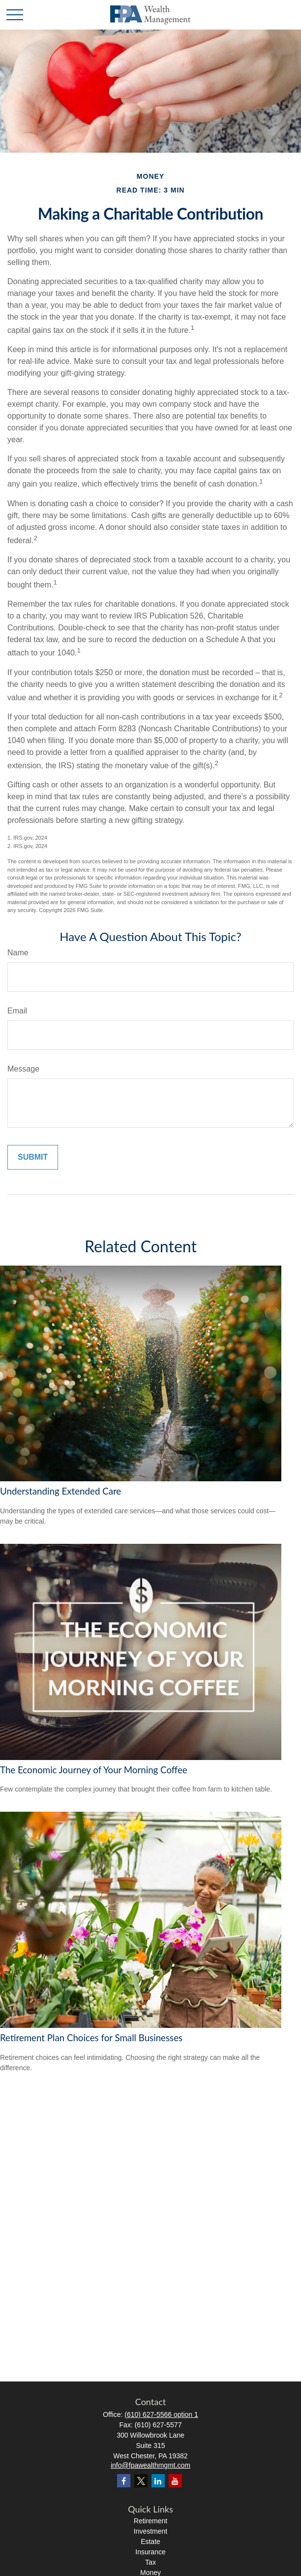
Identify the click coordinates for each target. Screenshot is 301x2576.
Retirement (150, 2521)
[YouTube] (175, 2480)
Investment (150, 2531)
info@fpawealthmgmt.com (150, 2465)
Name (18, 952)
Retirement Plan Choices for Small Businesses (91, 2037)
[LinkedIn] (158, 2480)
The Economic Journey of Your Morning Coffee (93, 1769)
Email (17, 1011)
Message (23, 1069)
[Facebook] (123, 2480)
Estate (150, 2541)
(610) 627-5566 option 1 (161, 2414)
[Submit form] (32, 1157)
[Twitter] (141, 2480)
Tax (150, 2562)
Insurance (150, 2552)
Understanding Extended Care (60, 1491)
